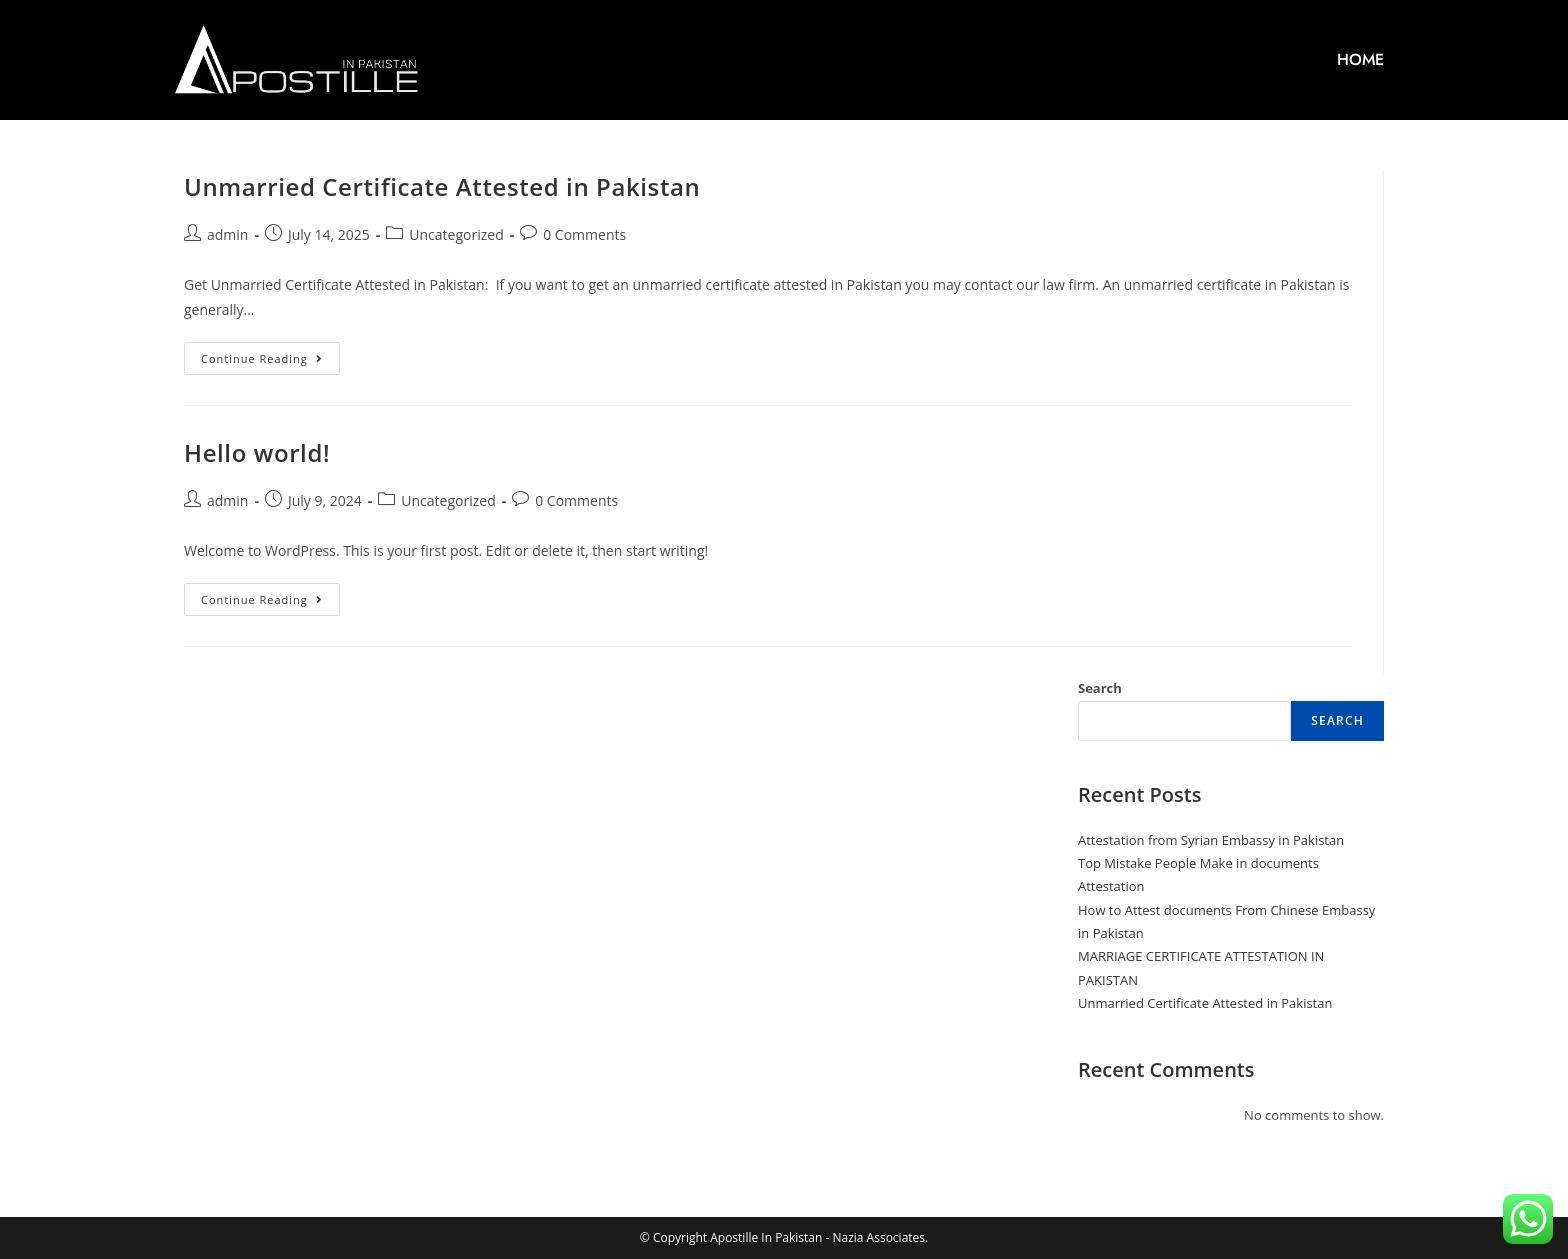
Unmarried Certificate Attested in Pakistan (442, 186)
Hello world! (257, 452)
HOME (1360, 59)
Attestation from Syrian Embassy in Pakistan (1211, 840)
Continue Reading (270, 354)
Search (1100, 688)
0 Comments (584, 234)
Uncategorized (456, 234)
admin (227, 234)
